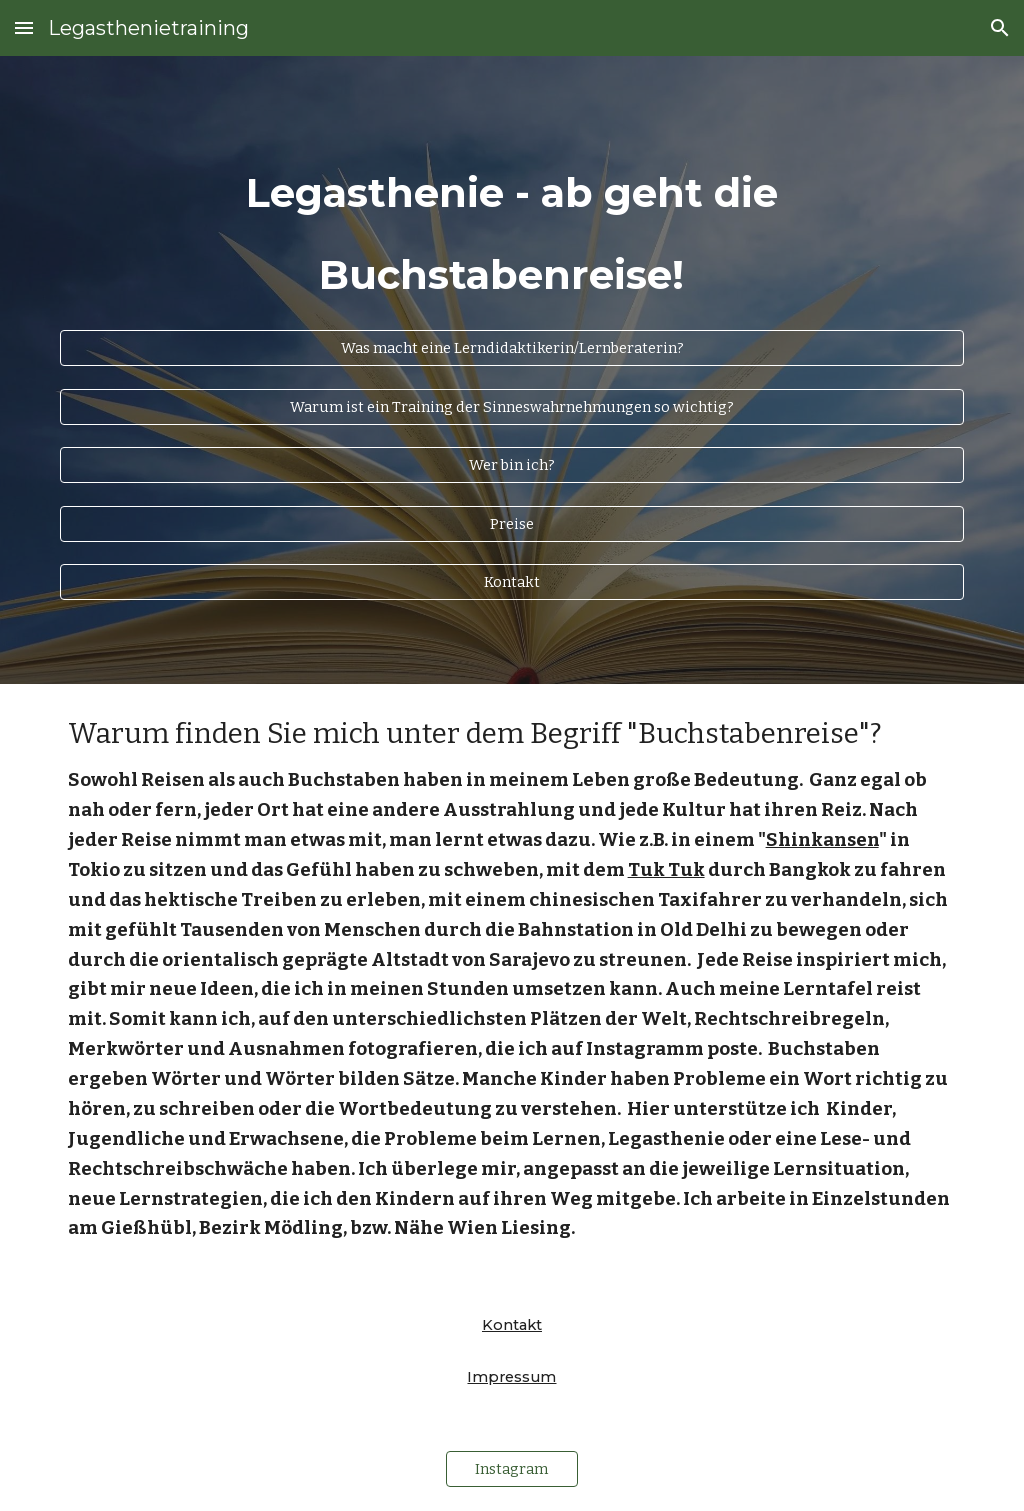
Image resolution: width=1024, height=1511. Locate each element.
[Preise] (512, 523)
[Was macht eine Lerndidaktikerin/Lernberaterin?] (512, 347)
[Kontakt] (512, 582)
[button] (24, 27)
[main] (512, 221)
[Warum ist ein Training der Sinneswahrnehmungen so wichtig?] (512, 406)
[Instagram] (511, 1469)
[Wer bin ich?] (512, 464)
